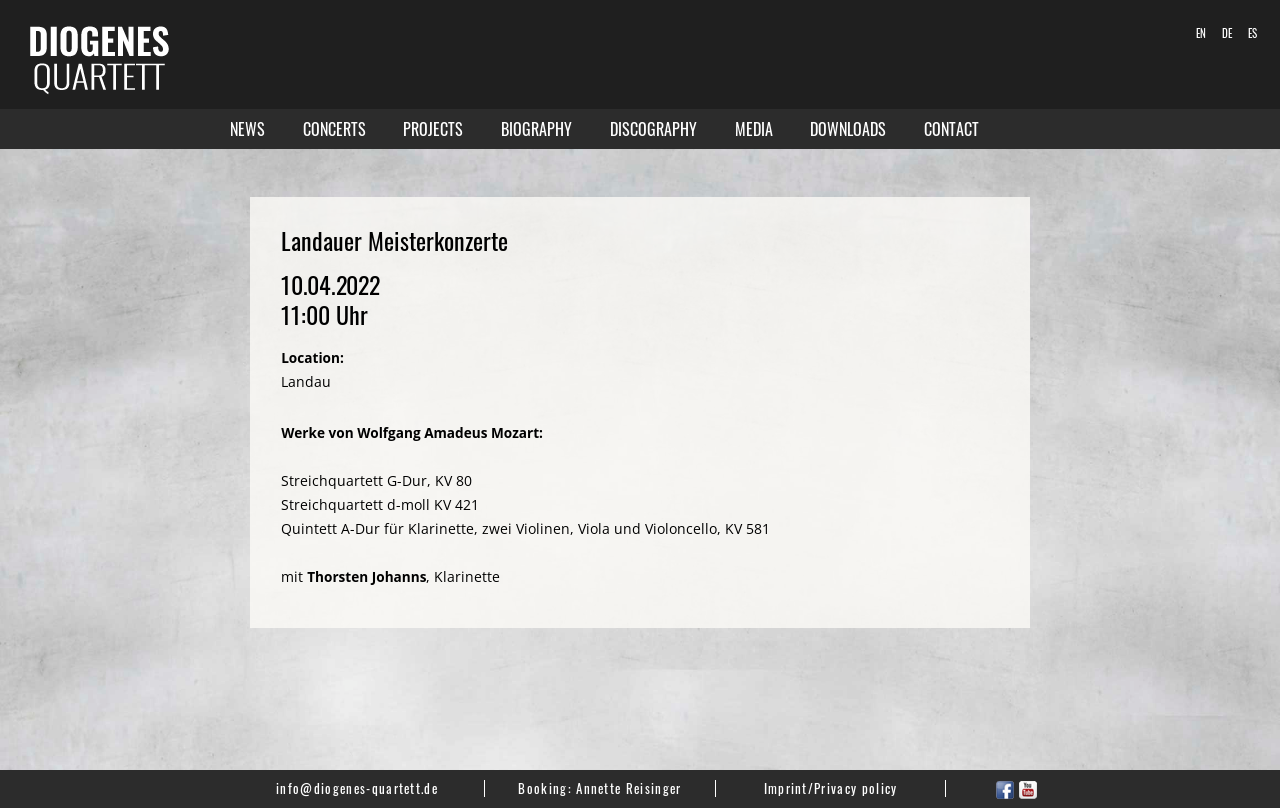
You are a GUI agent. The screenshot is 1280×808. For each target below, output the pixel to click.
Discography (653, 129)
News (247, 129)
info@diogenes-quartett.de (357, 788)
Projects (433, 129)
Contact (951, 129)
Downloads (848, 129)
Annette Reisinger (628, 788)
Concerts (334, 129)
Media (754, 129)
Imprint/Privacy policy (831, 788)
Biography (536, 129)
